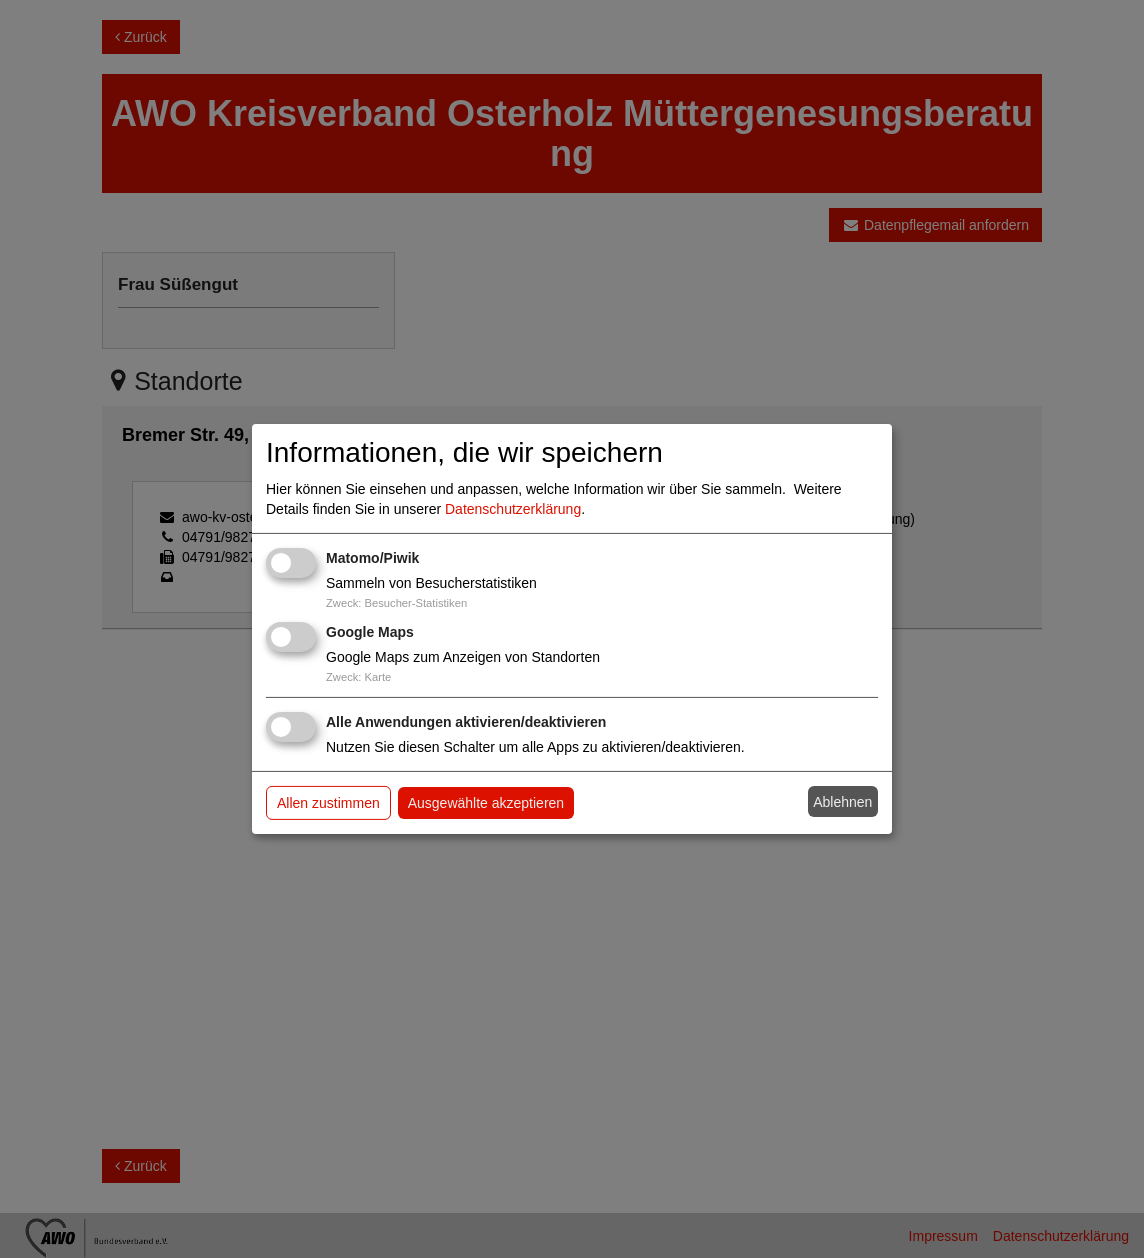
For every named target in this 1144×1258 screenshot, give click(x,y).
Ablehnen (842, 802)
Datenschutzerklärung (513, 509)
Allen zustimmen (328, 803)
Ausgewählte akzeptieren (486, 803)
